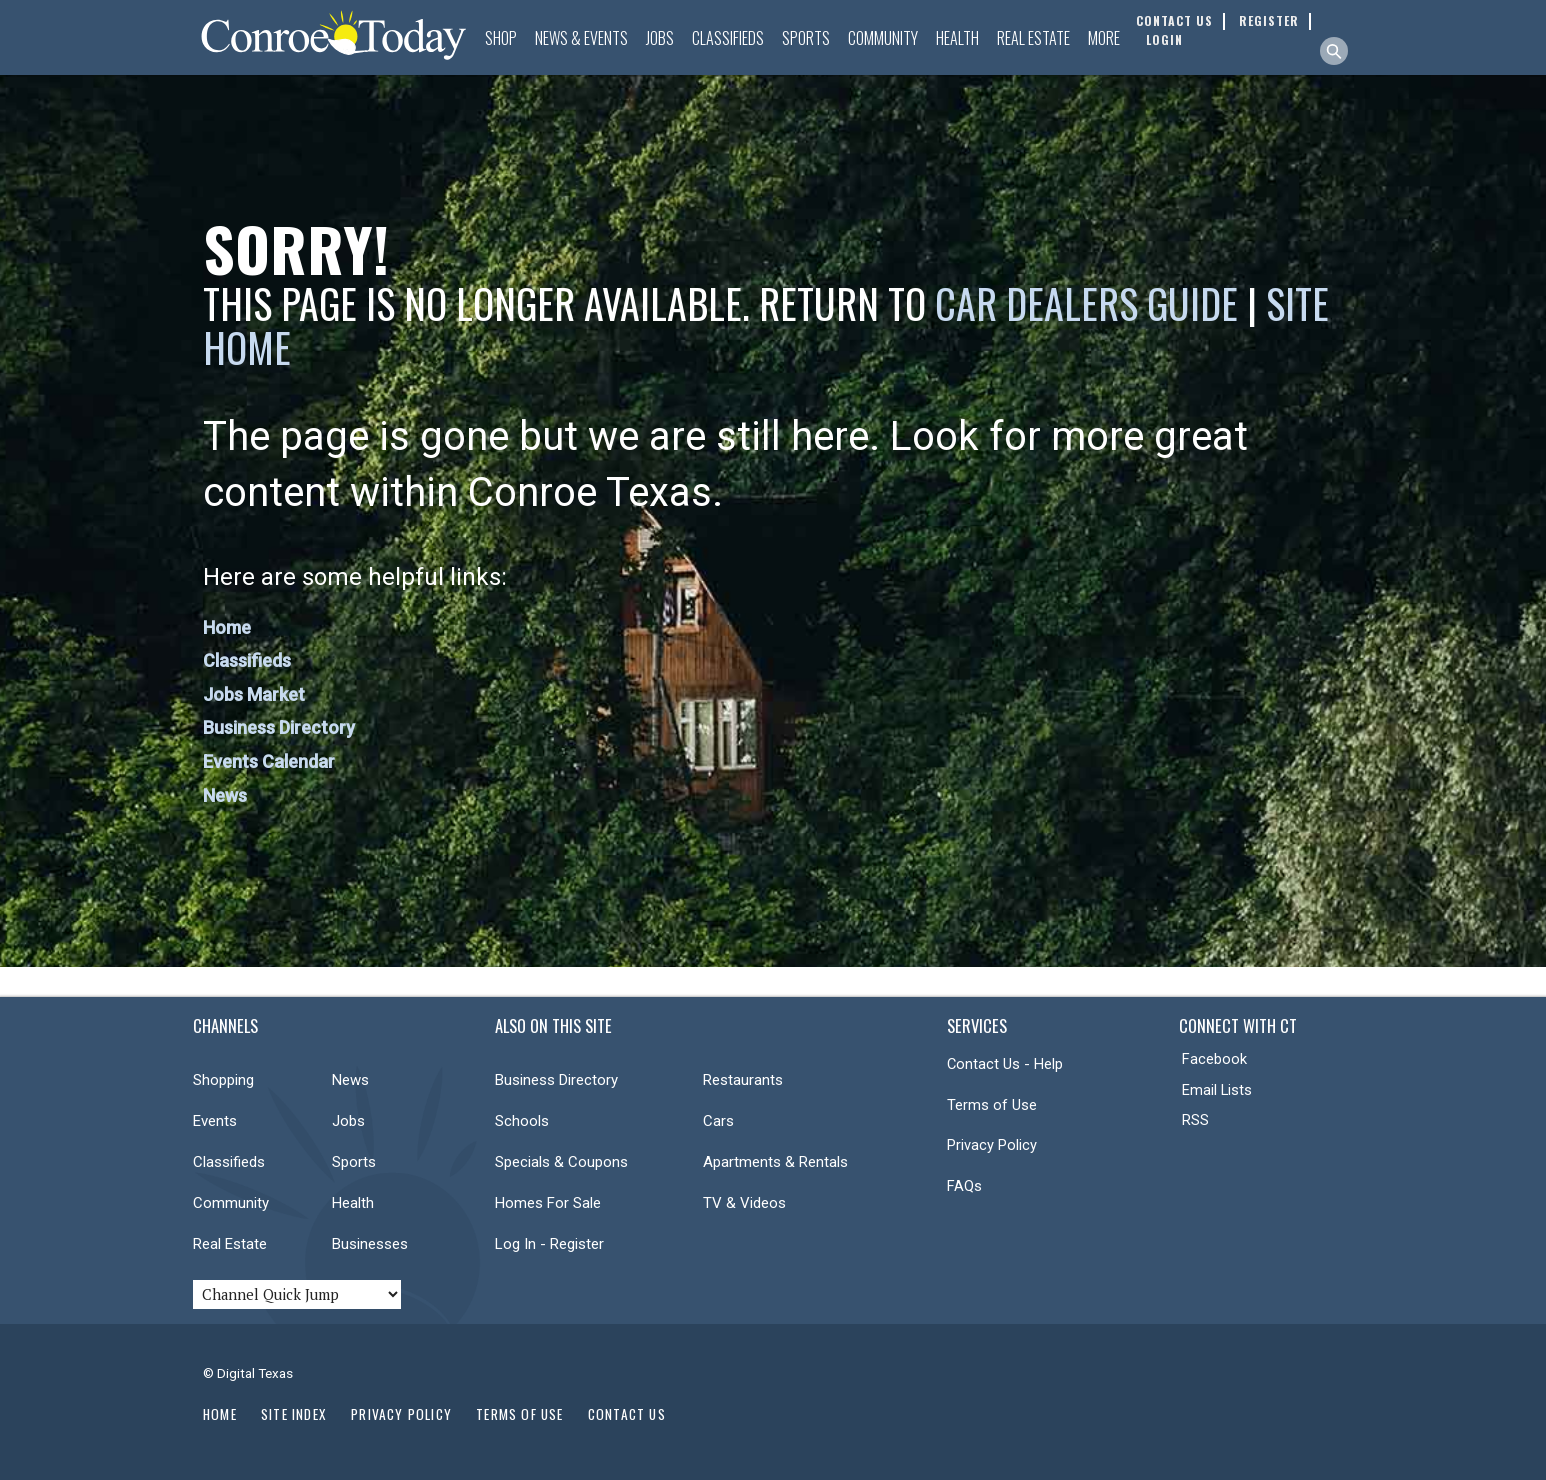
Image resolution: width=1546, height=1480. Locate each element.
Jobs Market (254, 694)
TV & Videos (744, 1203)
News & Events (581, 38)
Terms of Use (992, 1105)
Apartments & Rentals (775, 1162)
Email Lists (1217, 1090)
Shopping (223, 1080)
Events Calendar (269, 761)
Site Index (294, 1414)
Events (215, 1121)
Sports (806, 38)
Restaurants (743, 1080)
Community (883, 38)
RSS (1195, 1120)
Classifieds (728, 38)
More (1104, 38)
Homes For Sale (548, 1203)
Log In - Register (549, 1244)
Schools (522, 1121)
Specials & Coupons (561, 1162)
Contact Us (627, 1414)
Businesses (370, 1244)
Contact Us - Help (1005, 1064)
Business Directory (279, 727)
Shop (501, 38)
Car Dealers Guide (1086, 303)
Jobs (660, 38)
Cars (718, 1121)
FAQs (964, 1186)
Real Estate (1033, 38)
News (225, 795)
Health (957, 38)
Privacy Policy (992, 1145)
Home (227, 627)
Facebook (1214, 1059)
